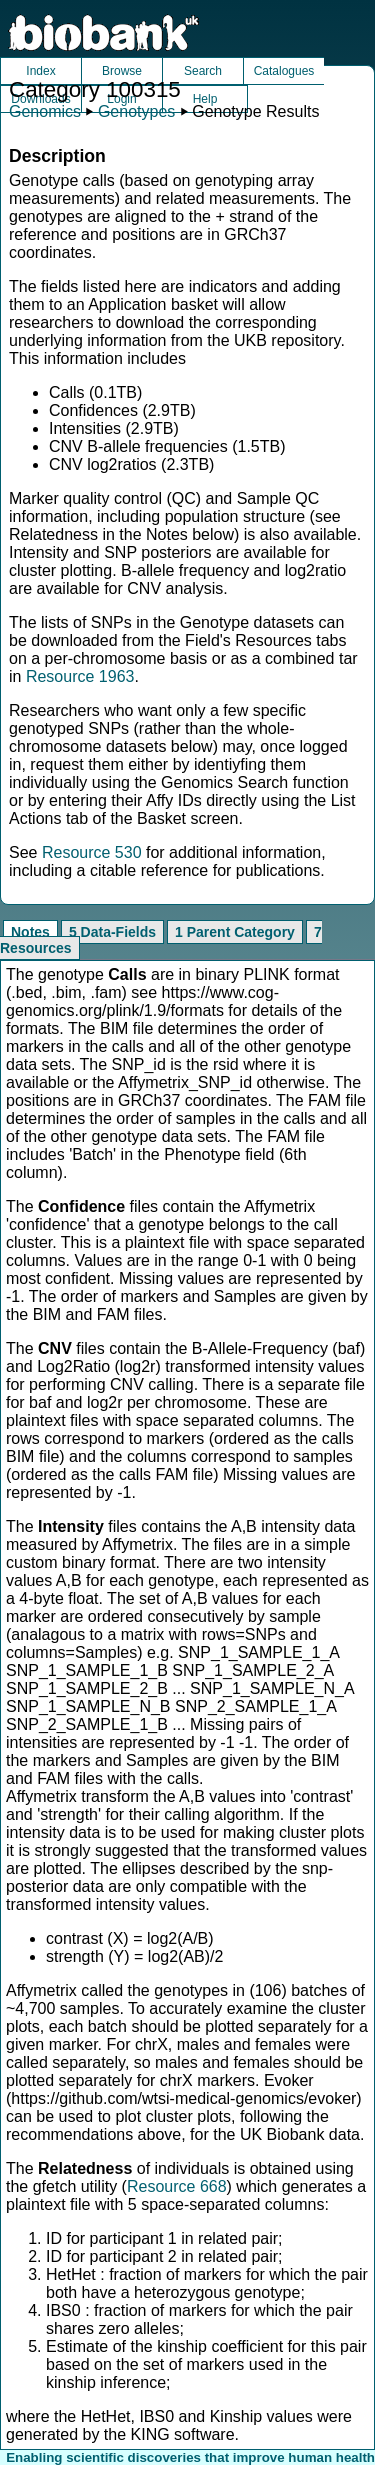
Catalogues (284, 71)
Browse (122, 71)
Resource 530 (92, 852)
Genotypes (136, 111)
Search (203, 71)
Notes (30, 932)
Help (205, 99)
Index (40, 71)
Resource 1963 (80, 676)
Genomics (45, 111)
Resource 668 (177, 2186)
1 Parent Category (235, 932)
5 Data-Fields (112, 932)
